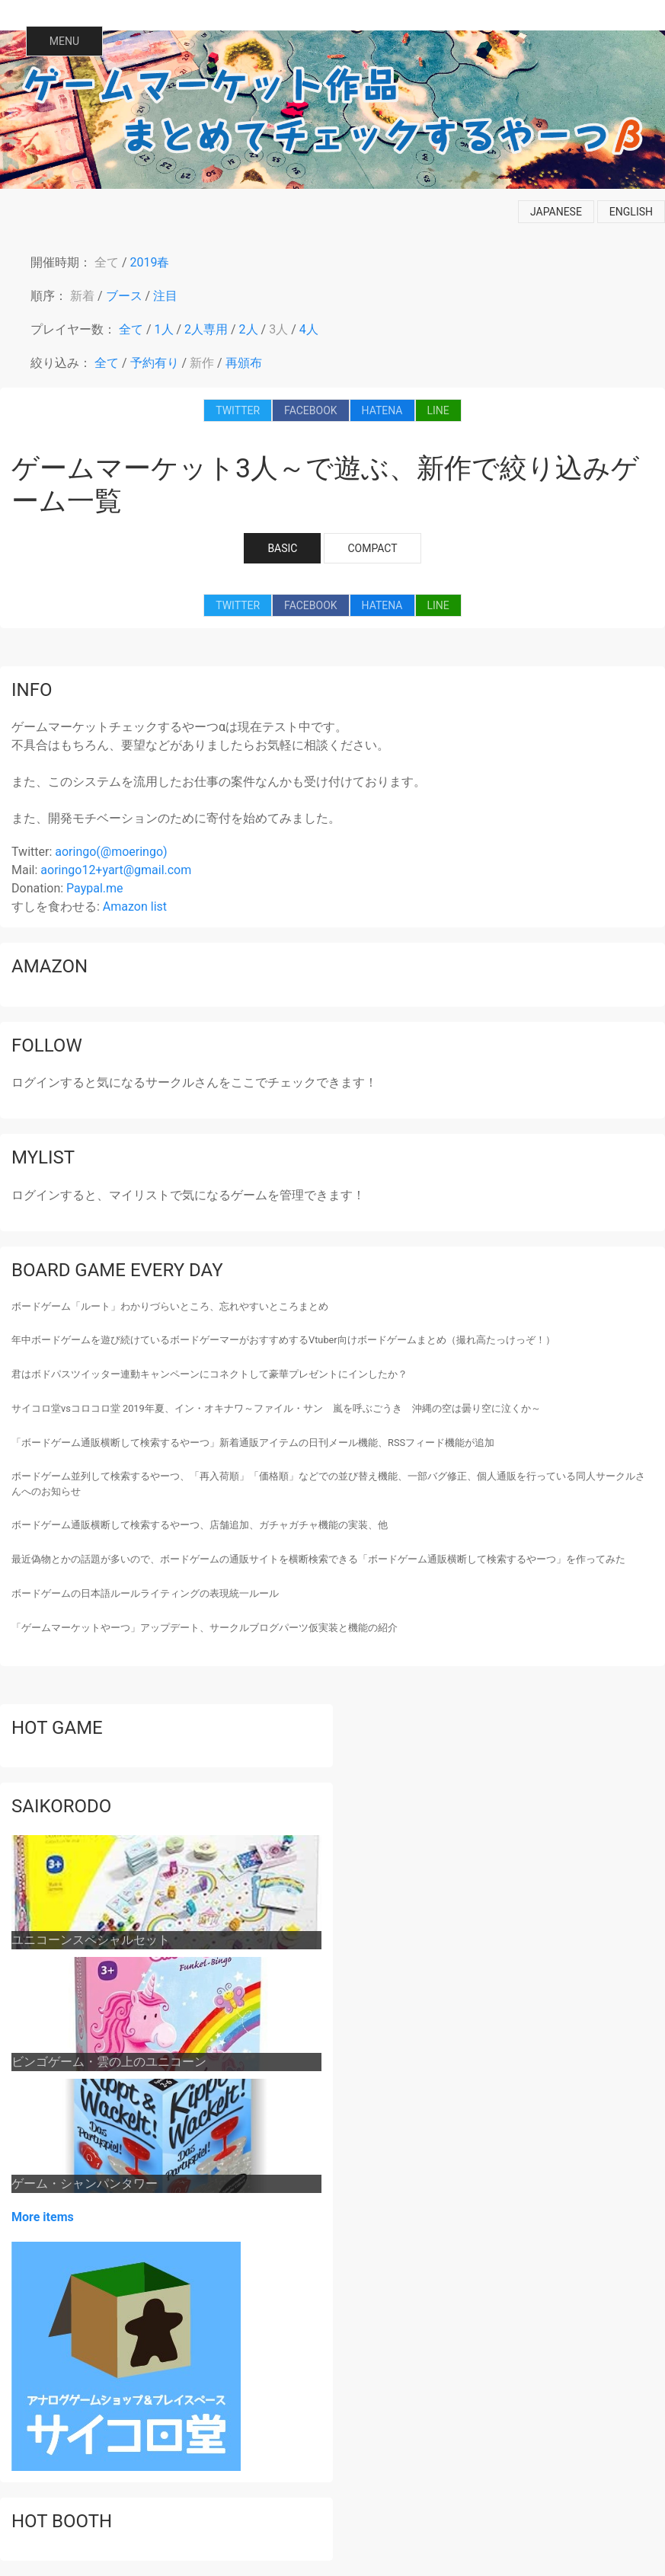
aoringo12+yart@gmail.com (115, 870)
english (631, 212)
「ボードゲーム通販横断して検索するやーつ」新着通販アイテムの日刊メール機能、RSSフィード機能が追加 (252, 1442)
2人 (248, 329)
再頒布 (243, 363)
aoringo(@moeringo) (111, 851)
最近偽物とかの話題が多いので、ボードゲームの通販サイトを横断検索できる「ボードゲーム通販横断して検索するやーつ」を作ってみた (318, 1559)
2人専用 (206, 329)
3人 (278, 329)
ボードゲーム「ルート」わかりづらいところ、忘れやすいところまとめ (169, 1306)
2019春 (150, 262)
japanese (556, 212)
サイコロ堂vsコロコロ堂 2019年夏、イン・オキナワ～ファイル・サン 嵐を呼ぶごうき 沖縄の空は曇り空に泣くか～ (276, 1408)
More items (42, 2217)
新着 (82, 296)
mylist (43, 1157)
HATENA (382, 410)
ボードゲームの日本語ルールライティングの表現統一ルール (145, 1593)
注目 (165, 296)
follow (46, 1045)
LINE (438, 410)
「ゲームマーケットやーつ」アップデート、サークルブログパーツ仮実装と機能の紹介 (204, 1627)
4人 (308, 329)
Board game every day (117, 1270)
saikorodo (61, 1806)
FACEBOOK (310, 410)
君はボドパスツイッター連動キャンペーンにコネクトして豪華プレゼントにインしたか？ (209, 1374)
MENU (64, 41)
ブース (124, 296)
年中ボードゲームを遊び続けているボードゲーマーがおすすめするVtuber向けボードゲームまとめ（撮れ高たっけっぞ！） (283, 1339)
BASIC (282, 548)
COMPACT (372, 548)
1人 (164, 329)
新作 (202, 363)
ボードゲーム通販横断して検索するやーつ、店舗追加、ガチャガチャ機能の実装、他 (199, 1525)
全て (106, 262)
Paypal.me (94, 888)
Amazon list (135, 906)
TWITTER (238, 410)
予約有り (154, 363)
